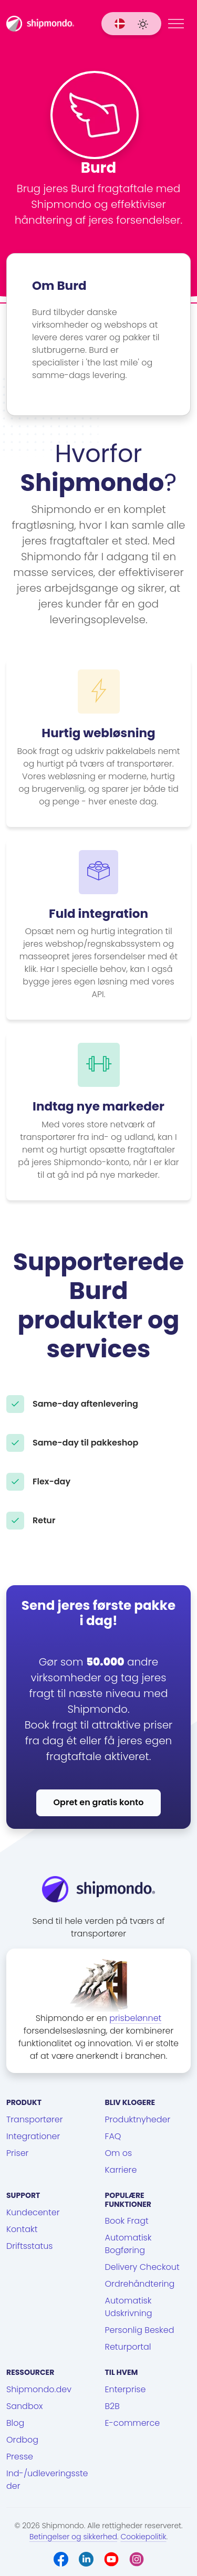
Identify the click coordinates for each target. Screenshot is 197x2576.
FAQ (113, 2136)
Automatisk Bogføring (128, 2244)
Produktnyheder (138, 2119)
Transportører (34, 2119)
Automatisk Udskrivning (128, 2307)
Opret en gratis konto (99, 1802)
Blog (15, 2423)
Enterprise (125, 2389)
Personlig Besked (139, 2330)
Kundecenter (32, 2212)
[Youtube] (111, 2559)
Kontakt (21, 2229)
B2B (112, 2406)
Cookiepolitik (143, 2536)
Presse (19, 2457)
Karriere (121, 2170)
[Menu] (176, 23)
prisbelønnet (135, 2018)
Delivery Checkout (142, 2267)
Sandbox (24, 2406)
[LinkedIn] (86, 2559)
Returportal (128, 2347)
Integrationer (33, 2136)
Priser (17, 2153)
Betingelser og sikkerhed (73, 2536)
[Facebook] (61, 2559)
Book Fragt (127, 2221)
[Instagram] (136, 2559)
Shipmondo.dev (38, 2389)
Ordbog (22, 2440)
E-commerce (132, 2423)
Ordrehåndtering (140, 2284)
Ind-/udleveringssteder (47, 2479)
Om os (118, 2153)
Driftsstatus (29, 2246)
